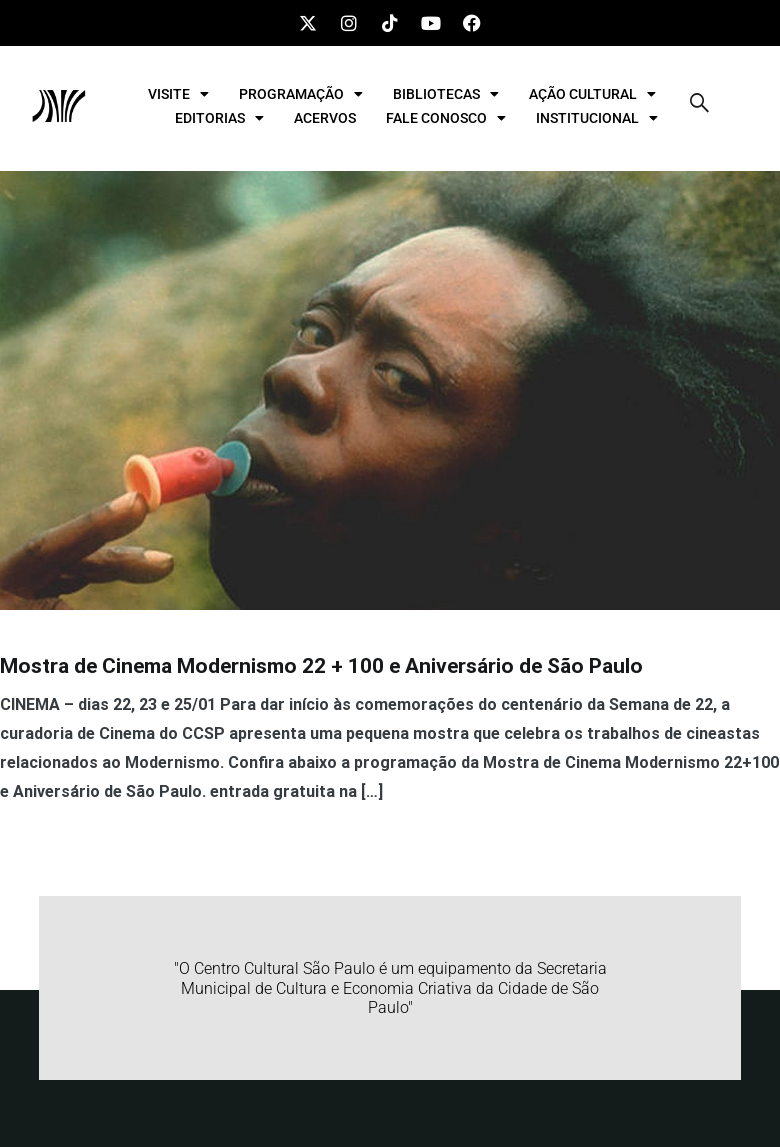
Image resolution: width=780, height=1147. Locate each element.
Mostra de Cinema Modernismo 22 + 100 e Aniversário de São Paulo (321, 666)
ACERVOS (325, 118)
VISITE (178, 94)
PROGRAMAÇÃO (301, 94)
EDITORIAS (219, 118)
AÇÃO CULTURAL (592, 94)
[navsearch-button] (700, 106)
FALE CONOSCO (446, 118)
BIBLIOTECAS (446, 94)
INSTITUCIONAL (597, 118)
